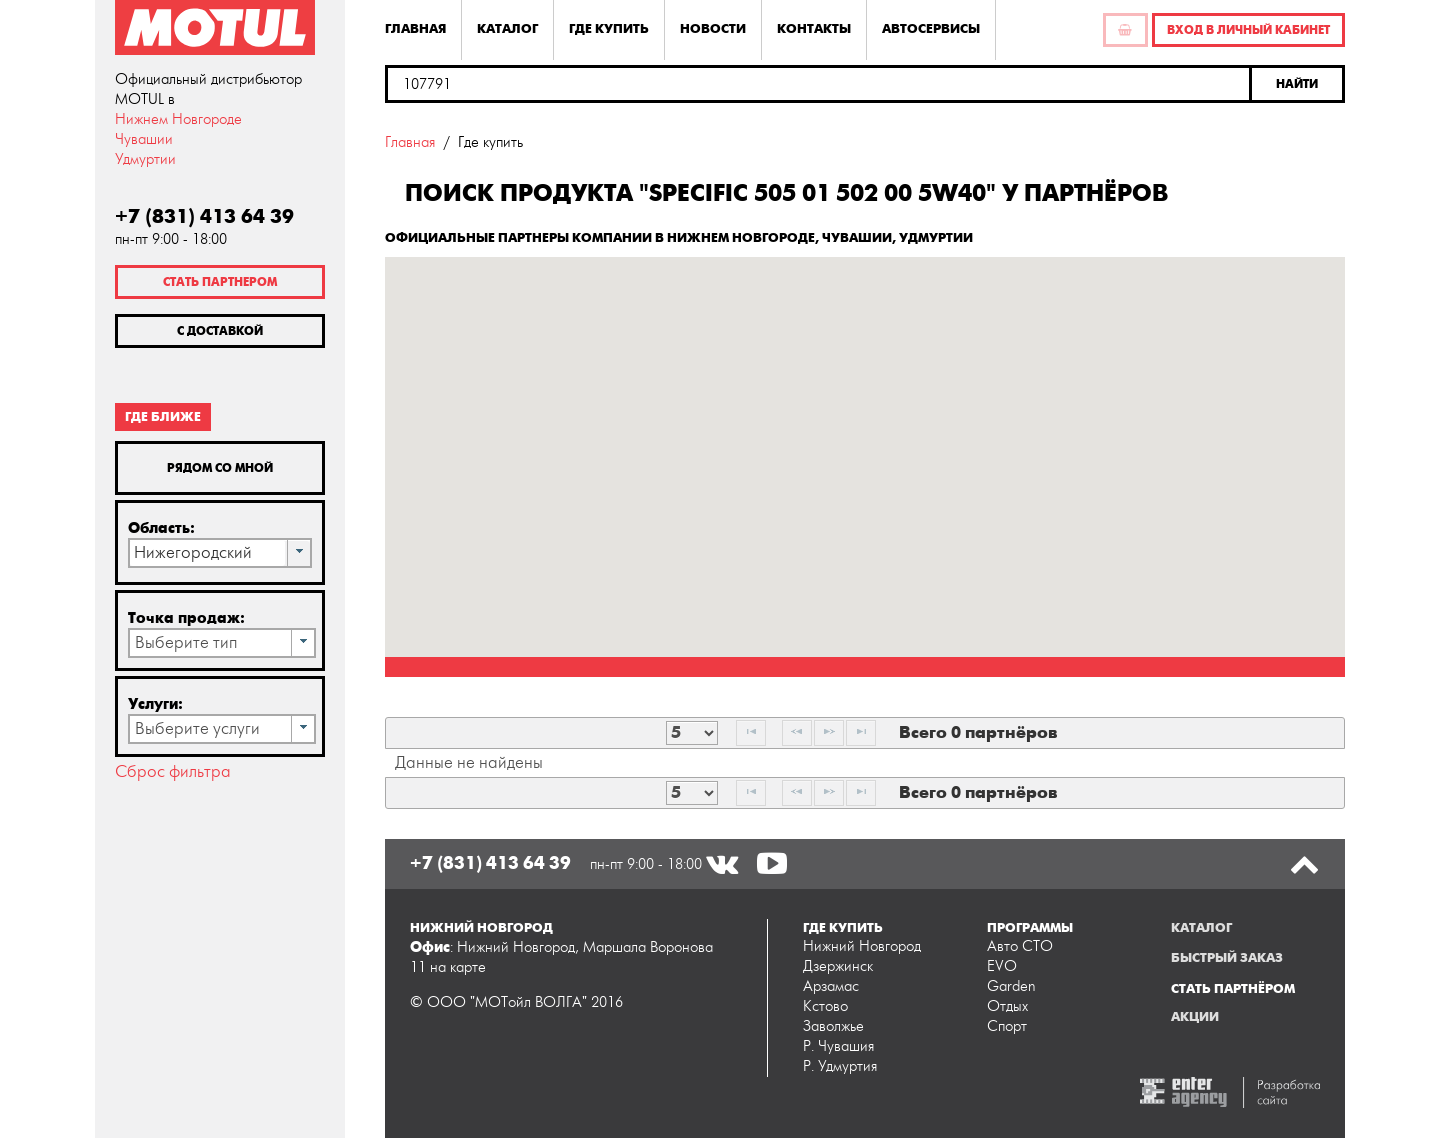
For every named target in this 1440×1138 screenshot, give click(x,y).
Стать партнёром (1233, 989)
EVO (1002, 966)
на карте (458, 967)
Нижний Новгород (862, 946)
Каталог (507, 29)
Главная (415, 29)
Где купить (609, 29)
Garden (1011, 986)
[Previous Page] (797, 733)
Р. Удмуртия (840, 1066)
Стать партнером (220, 282)
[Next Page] (829, 733)
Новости (713, 29)
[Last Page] (861, 733)
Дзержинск (838, 966)
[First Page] (751, 733)
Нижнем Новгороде (178, 119)
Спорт (1007, 1026)
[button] (1298, 84)
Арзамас (831, 986)
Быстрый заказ (1227, 958)
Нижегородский (193, 553)
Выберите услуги (197, 729)
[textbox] (818, 84)
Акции (1195, 1017)
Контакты (814, 29)
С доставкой (220, 331)
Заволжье (833, 1026)
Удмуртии (145, 159)
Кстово (825, 1006)
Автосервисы (931, 29)
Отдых (1007, 1006)
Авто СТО (1020, 946)
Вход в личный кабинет (1248, 30)
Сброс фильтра (173, 772)
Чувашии (144, 139)
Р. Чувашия (838, 1046)
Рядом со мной (220, 468)
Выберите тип (186, 643)
